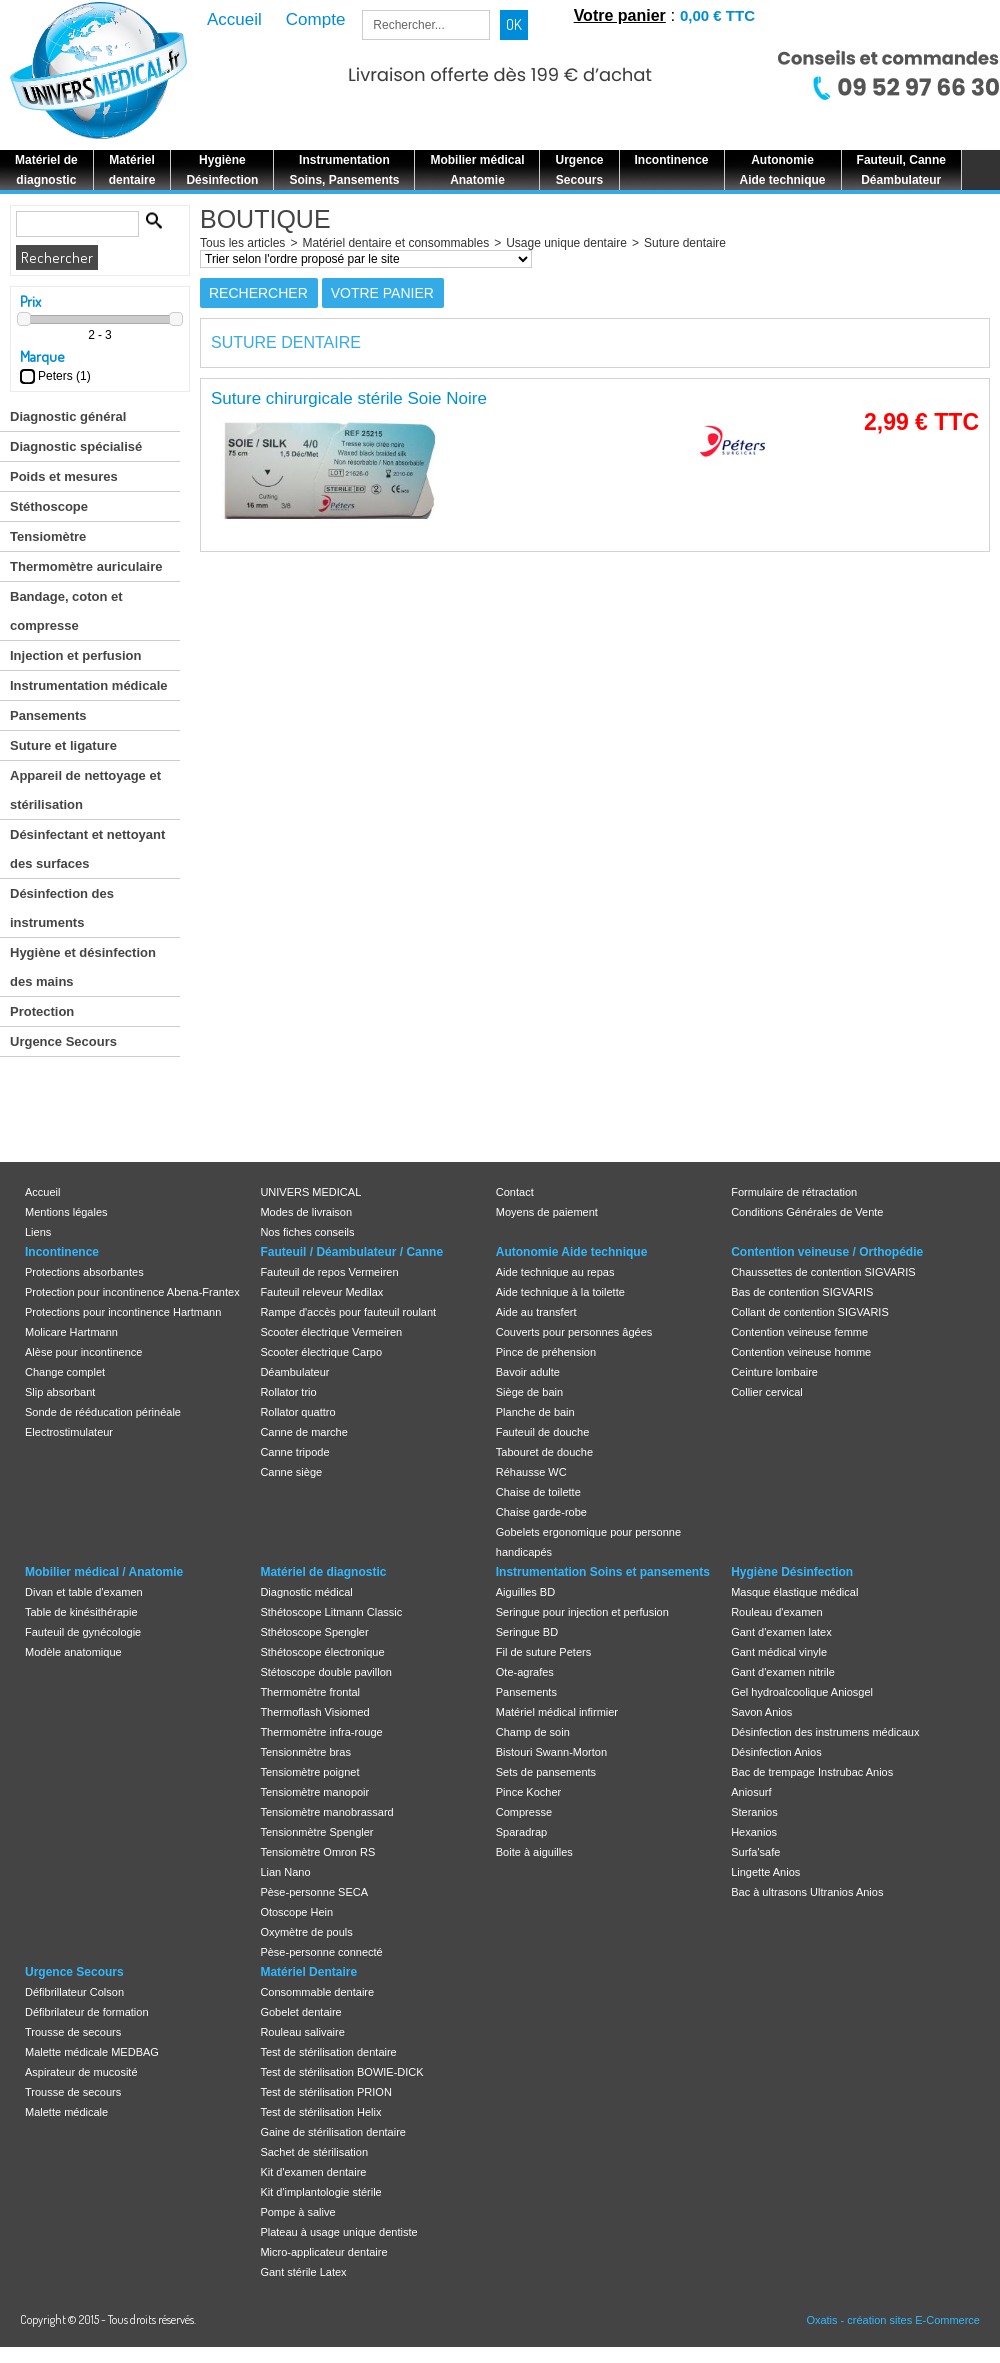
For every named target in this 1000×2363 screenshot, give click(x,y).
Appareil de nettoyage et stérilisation (85, 790)
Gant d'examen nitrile (783, 1672)
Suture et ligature (63, 745)
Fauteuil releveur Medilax (321, 1292)
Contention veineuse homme (801, 1352)
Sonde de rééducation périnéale (103, 1412)
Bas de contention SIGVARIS (802, 1292)
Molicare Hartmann (71, 1332)
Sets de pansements (546, 1772)
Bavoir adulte (528, 1372)
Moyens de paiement (547, 1212)
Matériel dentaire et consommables (395, 243)
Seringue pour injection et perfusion (582, 1612)
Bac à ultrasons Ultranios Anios (807, 1892)
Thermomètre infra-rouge (321, 1732)
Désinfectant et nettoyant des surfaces (87, 849)
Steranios (754, 1812)
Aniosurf (751, 1792)
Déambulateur (294, 1372)
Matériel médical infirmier (557, 1712)
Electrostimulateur (69, 1432)
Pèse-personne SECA (314, 1892)
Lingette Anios (765, 1872)
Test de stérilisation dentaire (328, 2052)
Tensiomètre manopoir (314, 1792)
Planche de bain (535, 1412)
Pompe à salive (297, 2212)
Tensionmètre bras (305, 1752)
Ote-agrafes (525, 1672)
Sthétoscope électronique (322, 1652)
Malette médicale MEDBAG (92, 2052)
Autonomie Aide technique (572, 1252)
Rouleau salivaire (302, 2032)
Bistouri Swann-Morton (551, 1752)
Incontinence (62, 1252)
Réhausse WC (531, 1472)
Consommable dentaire (317, 1992)
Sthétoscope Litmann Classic (331, 1612)
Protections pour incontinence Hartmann (123, 1312)
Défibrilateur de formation (87, 2012)
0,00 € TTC (717, 15)
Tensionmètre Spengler (316, 1832)
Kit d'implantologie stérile (320, 2192)
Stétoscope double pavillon (325, 1672)
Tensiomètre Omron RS (317, 1852)
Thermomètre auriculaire (86, 566)
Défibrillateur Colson (74, 1992)
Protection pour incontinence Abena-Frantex (132, 1292)
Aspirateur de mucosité (81, 2072)
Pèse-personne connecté (321, 1952)
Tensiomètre (48, 536)
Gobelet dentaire (300, 2012)
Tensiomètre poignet (309, 1772)
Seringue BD (527, 1632)
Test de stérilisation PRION (325, 2092)
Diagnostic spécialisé (76, 446)
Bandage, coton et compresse (66, 611)
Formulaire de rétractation (794, 1192)
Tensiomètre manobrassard (326, 1812)
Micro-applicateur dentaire (323, 2252)
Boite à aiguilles (534, 1852)
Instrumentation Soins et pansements (603, 1572)
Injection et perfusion (75, 655)
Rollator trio (288, 1392)
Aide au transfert (536, 1312)
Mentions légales (66, 1212)
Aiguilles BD (525, 1592)
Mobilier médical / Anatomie (104, 1572)
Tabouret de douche (544, 1452)
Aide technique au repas (555, 1272)
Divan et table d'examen (84, 1592)
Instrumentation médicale (88, 685)
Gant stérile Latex (303, 2272)
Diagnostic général (68, 416)
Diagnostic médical (306, 1592)
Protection (42, 1011)
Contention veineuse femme (799, 1332)
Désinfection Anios (776, 1752)
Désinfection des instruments (62, 908)
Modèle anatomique (73, 1652)
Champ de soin (533, 1732)
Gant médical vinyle (779, 1652)
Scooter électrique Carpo (321, 1352)
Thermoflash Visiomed (314, 1712)
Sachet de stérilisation (314, 2152)
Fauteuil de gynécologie (83, 1632)
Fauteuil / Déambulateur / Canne (351, 1252)
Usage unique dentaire (566, 243)
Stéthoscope (49, 506)
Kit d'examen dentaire (313, 2172)
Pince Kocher (528, 1792)
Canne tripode (294, 1452)
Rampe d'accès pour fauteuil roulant (348, 1312)
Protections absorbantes (84, 1272)
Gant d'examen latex (781, 1632)
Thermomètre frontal (310, 1692)
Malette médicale (66, 2112)
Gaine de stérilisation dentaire (333, 2132)
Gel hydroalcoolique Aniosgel (802, 1692)
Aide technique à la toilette (560, 1292)
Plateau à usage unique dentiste (338, 2232)
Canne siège (291, 1472)
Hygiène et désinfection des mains (83, 967)
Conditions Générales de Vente (807, 1212)
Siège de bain (529, 1392)
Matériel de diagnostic (323, 1572)
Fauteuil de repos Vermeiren (329, 1272)
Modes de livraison (306, 1212)
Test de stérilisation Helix (320, 2112)
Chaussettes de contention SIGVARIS (823, 1272)
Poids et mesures (64, 476)
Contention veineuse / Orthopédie (827, 1252)
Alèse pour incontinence (83, 1352)
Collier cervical (767, 1392)
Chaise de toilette (538, 1492)
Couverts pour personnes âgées (574, 1332)
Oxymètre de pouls (306, 1932)
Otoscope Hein (296, 1912)
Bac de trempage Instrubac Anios (812, 1772)
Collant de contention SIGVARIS (810, 1312)
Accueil (42, 1192)
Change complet (65, 1372)
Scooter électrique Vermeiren (331, 1332)
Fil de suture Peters (543, 1652)
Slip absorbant (60, 1392)
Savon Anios (761, 1712)
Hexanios (754, 1832)
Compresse (524, 1812)
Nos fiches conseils (307, 1232)
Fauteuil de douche (543, 1432)
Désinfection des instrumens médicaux (825, 1732)
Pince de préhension (546, 1352)
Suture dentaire (685, 243)
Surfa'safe (755, 1852)
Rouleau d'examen (776, 1612)
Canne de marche (303, 1432)
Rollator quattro (297, 1412)
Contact (515, 1192)
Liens (38, 1232)
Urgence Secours (63, 1041)
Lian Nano (285, 1872)
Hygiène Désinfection (792, 1572)
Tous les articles (242, 243)
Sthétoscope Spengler (314, 1632)
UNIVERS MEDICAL (310, 1192)
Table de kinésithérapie (81, 1612)
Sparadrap (521, 1832)
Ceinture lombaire (774, 1372)
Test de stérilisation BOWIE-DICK (341, 2072)
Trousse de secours (73, 2032)
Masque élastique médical (794, 1592)
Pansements (48, 715)
